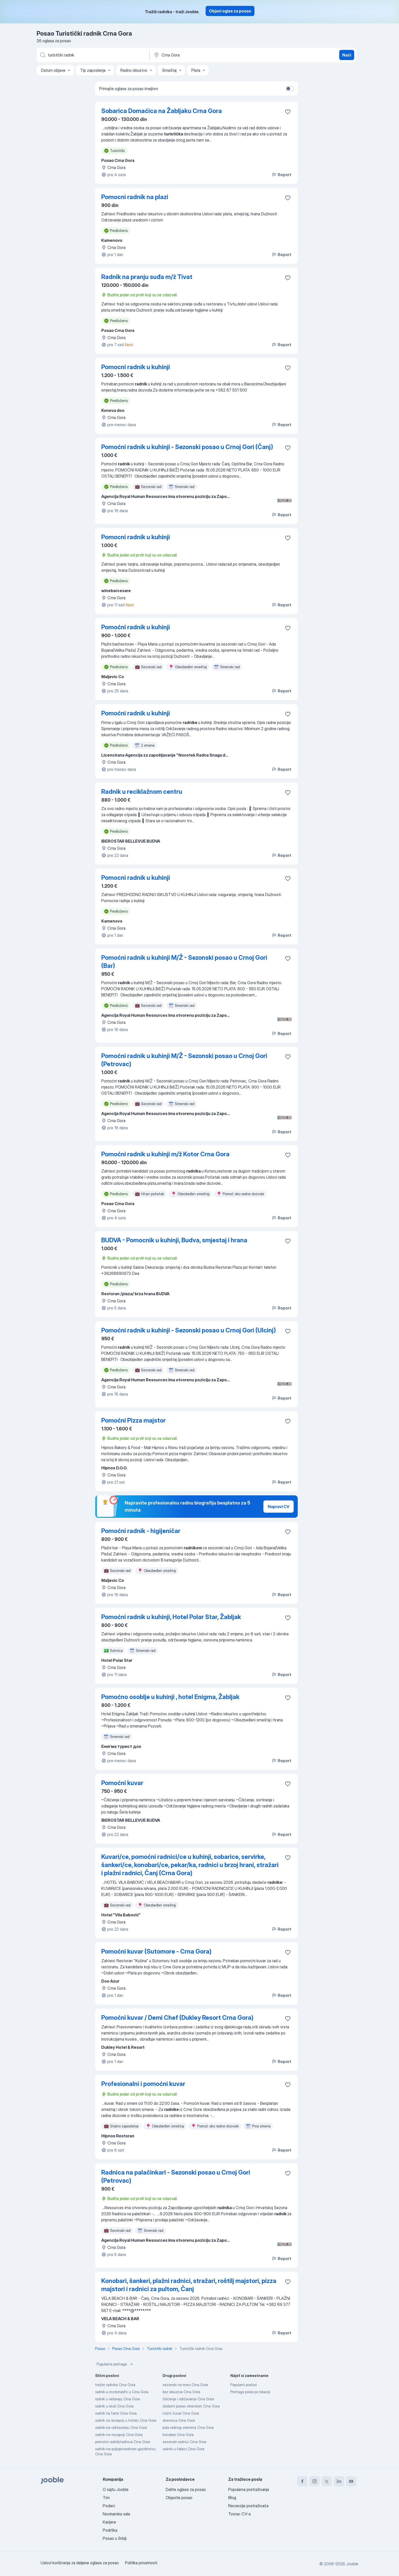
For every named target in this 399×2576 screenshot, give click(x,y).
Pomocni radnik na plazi (134, 197)
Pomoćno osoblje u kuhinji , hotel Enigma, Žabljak (170, 1697)
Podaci (109, 2505)
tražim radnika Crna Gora (115, 2385)
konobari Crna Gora (178, 2434)
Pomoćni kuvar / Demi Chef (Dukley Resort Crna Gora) (177, 2017)
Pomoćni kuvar (122, 1783)
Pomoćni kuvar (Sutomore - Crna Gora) (156, 1951)
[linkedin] (339, 2481)
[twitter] (327, 2481)
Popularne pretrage (115, 2364)
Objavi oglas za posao (230, 10)
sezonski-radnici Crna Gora (184, 2442)
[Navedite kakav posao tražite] (93, 55)
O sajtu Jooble (116, 2489)
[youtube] (351, 2481)
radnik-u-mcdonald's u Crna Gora (121, 2392)
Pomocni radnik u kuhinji (135, 367)
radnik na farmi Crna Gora (116, 2413)
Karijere (109, 2522)
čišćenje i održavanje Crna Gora (188, 2399)
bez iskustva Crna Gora (181, 2392)
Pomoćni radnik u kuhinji (135, 627)
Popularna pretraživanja (248, 2489)
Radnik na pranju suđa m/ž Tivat (146, 277)
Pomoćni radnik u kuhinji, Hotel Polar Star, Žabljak (171, 1617)
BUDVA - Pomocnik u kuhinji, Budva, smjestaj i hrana (174, 1240)
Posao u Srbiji (114, 2538)
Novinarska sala (116, 2513)
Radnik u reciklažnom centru (141, 791)
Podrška (110, 2530)
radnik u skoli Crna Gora (114, 2406)
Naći (346, 55)
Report (281, 174)
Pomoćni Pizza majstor (133, 1420)
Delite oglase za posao (186, 2489)
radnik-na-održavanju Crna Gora (121, 2427)
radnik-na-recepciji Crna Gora (118, 2434)
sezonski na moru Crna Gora (185, 2385)
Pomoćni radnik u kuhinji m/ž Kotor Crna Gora (165, 1154)
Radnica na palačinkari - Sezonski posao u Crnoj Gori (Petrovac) (175, 2176)
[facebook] (302, 2481)
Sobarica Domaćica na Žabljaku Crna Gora (161, 111)
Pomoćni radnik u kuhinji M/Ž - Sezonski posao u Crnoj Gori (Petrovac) (184, 1060)
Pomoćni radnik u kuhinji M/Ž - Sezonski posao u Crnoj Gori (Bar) (184, 961)
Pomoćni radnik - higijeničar (140, 1531)
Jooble (352, 2563)
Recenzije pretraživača (248, 2505)
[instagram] (314, 2481)
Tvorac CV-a (239, 2513)
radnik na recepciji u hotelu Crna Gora (125, 2420)
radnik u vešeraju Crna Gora (117, 2399)
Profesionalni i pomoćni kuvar (143, 2083)
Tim (106, 2497)
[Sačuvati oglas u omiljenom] (287, 111)
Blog (232, 2497)
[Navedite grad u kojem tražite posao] (206, 55)
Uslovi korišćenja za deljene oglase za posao (80, 2562)
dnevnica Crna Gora (179, 2420)
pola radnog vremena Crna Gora (188, 2427)
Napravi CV (278, 1506)
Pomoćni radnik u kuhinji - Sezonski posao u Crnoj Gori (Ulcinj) (188, 1330)
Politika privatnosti (141, 2562)
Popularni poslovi (243, 2385)
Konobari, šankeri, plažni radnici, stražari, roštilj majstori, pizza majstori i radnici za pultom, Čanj (188, 2285)
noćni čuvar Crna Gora (181, 2413)
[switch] (290, 88)
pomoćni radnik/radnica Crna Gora (122, 2442)
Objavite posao (179, 2497)
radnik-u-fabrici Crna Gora (183, 2449)
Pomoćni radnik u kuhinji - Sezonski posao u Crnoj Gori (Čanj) (187, 447)
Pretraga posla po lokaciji (250, 2392)
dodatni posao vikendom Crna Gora (191, 2406)
